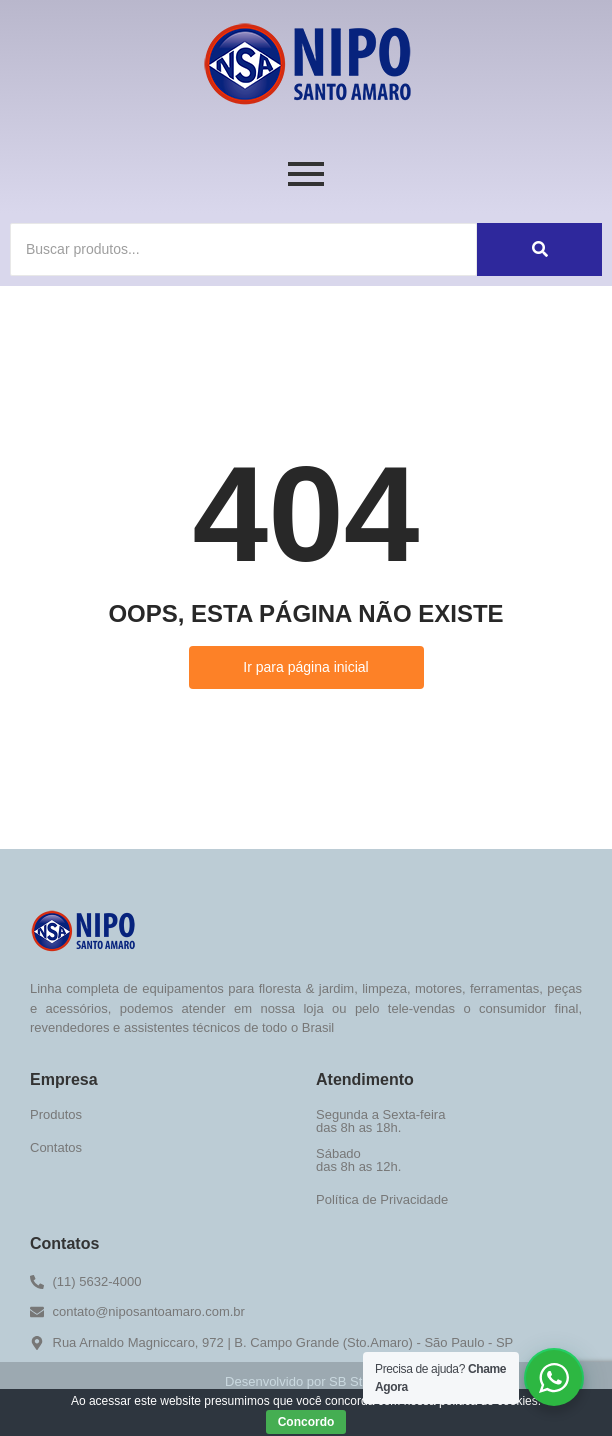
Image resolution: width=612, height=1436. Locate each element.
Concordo (306, 1422)
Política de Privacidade (382, 1199)
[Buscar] (243, 249)
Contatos (56, 1147)
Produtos (56, 1114)
